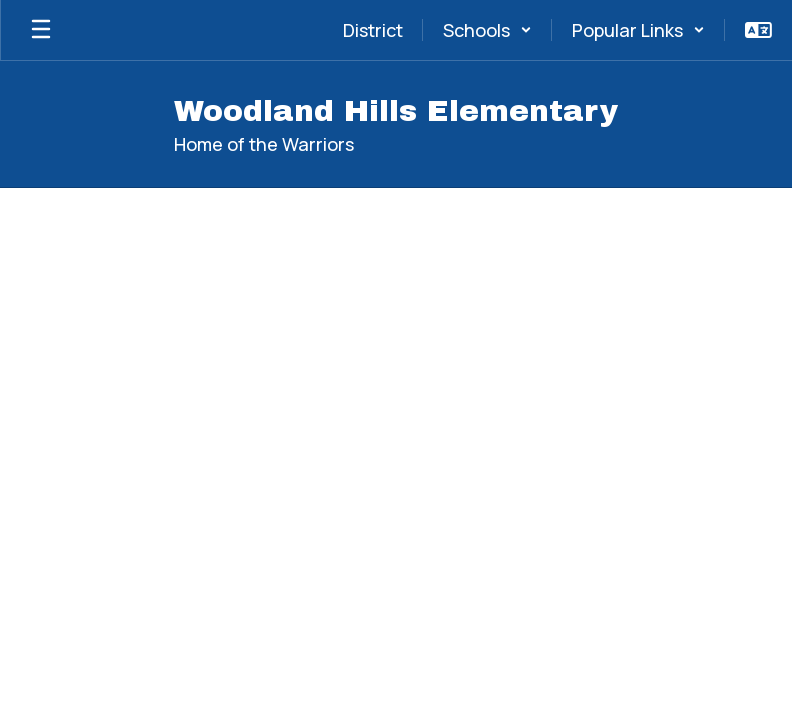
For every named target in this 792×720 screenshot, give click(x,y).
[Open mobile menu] (41, 30)
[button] (487, 30)
